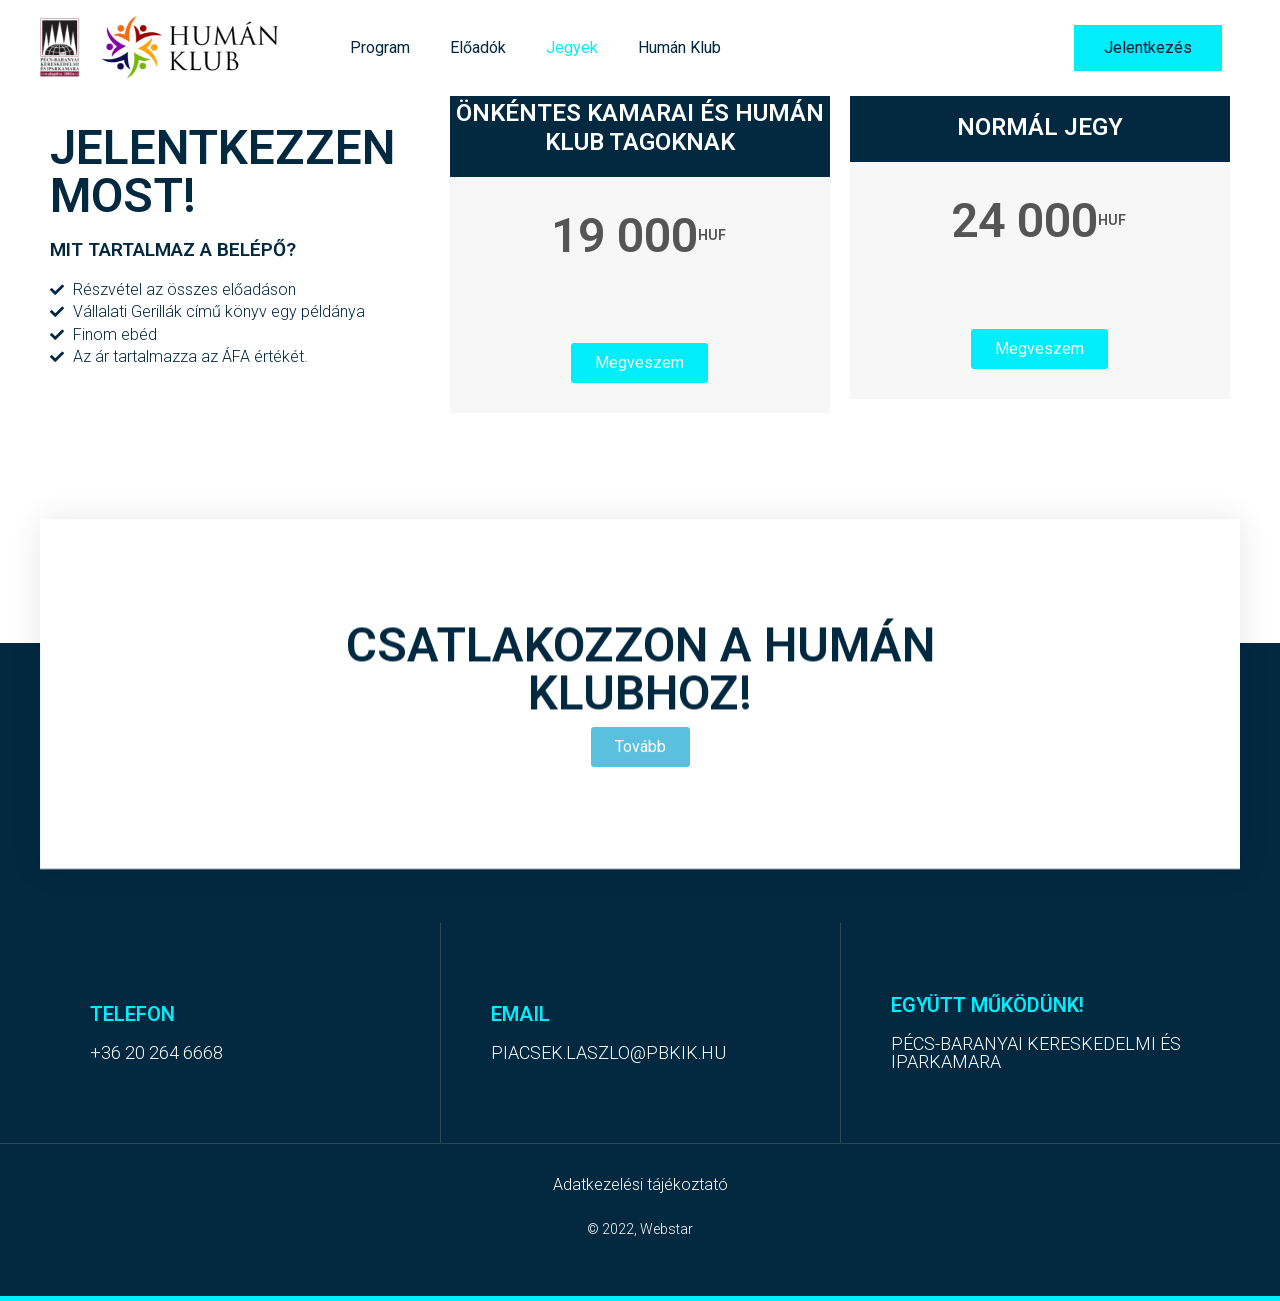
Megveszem (639, 362)
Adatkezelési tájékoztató (640, 1184)
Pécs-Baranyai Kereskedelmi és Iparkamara (1036, 1052)
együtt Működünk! (987, 1005)
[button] (1148, 48)
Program (380, 47)
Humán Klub (679, 47)
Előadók (478, 47)
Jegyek (572, 47)
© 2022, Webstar (640, 1229)
